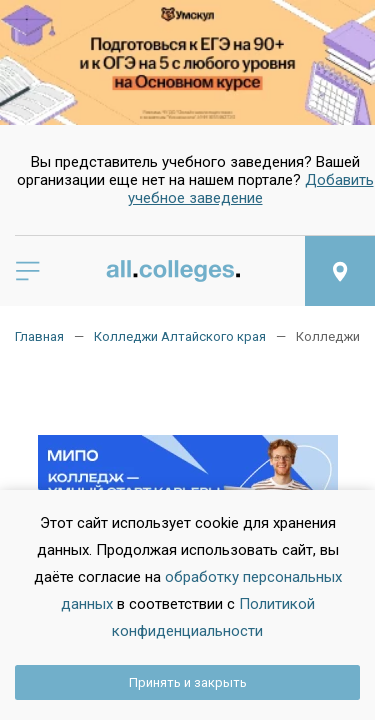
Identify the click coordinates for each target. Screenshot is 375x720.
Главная (39, 336)
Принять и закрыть (188, 682)
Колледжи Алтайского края (180, 336)
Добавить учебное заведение (251, 189)
